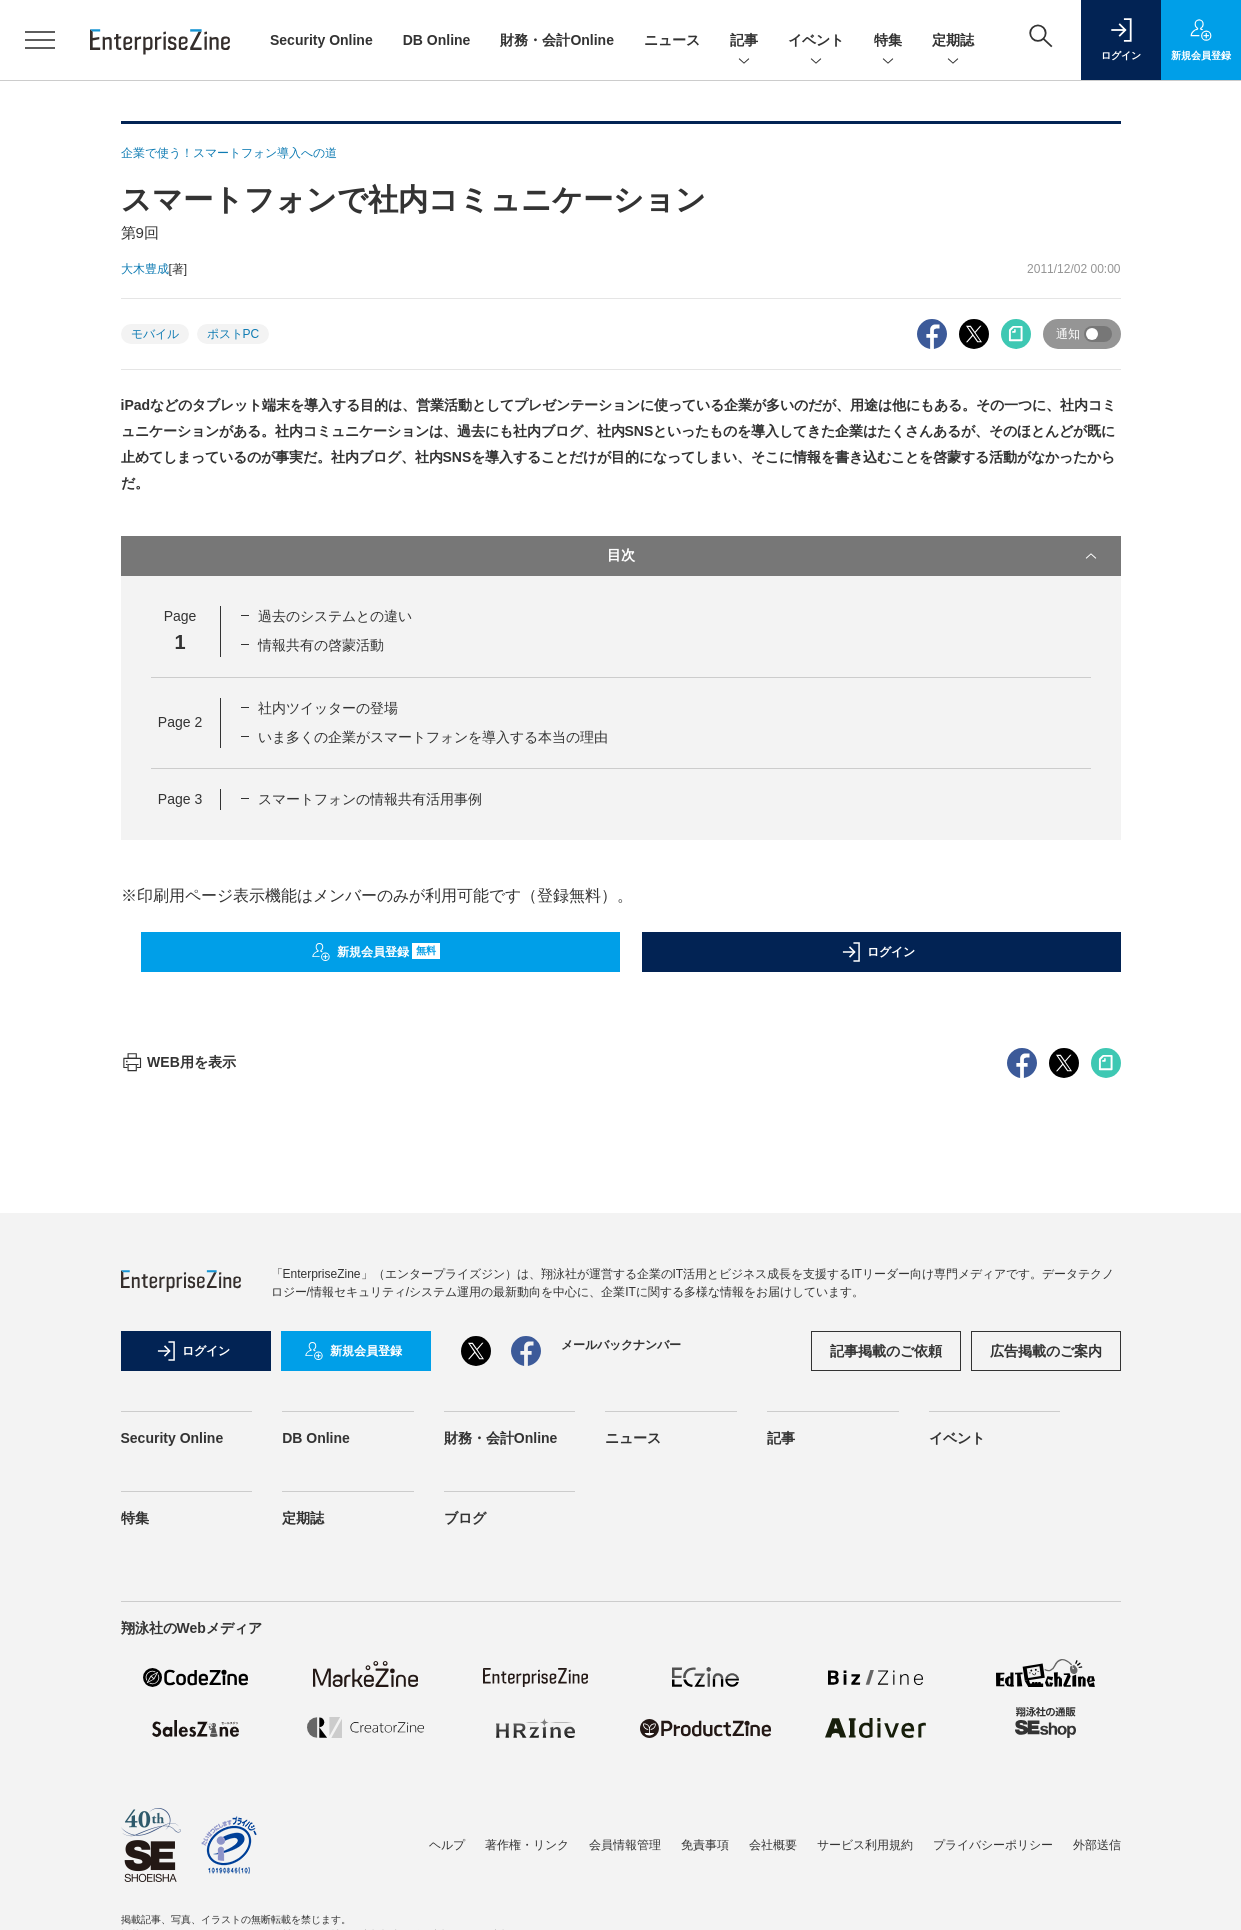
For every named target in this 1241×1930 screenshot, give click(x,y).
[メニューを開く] (40, 40)
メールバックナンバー (621, 1705)
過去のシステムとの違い (335, 616)
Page (180, 722)
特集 (888, 41)
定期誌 (953, 41)
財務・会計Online (557, 40)
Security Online (321, 40)
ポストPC (233, 334)
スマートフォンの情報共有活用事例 (370, 799)
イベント (816, 41)
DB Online (437, 40)
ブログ (465, 1878)
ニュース (672, 40)
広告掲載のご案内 (1046, 1711)
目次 (854, 556)
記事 (744, 41)
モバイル (155, 334)
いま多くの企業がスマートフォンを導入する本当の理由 (433, 737)
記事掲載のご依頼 (886, 1711)
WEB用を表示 (178, 1422)
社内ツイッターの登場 (328, 708)
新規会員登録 (375, 952)
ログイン (878, 952)
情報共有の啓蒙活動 (321, 645)
